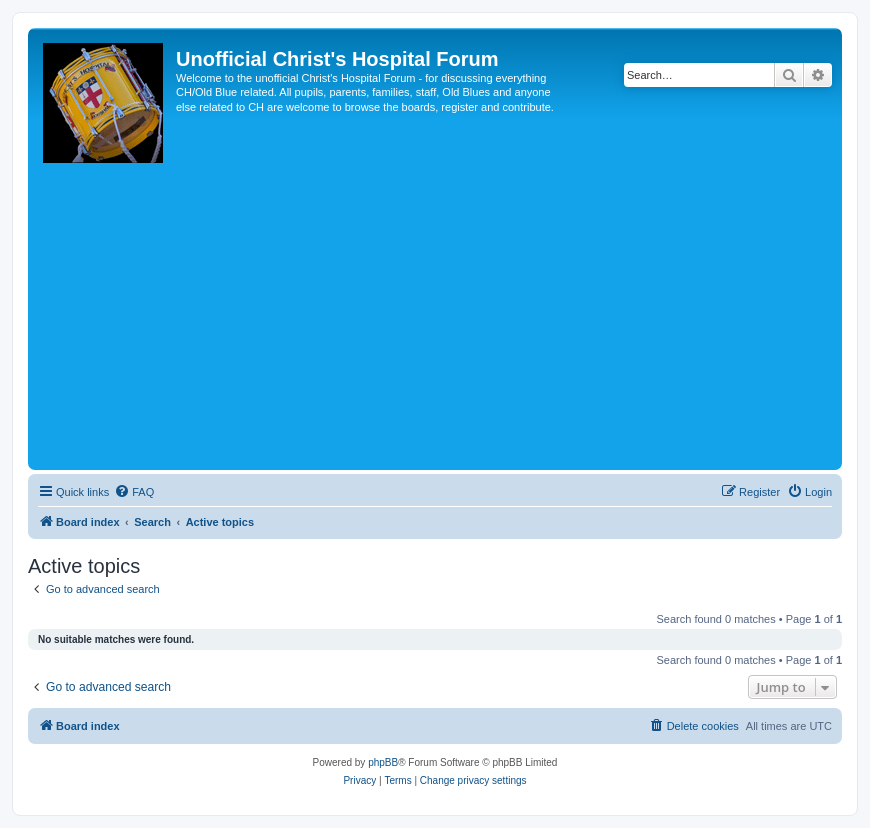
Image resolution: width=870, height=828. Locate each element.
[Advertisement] (435, 315)
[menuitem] (134, 492)
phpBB (383, 762)
